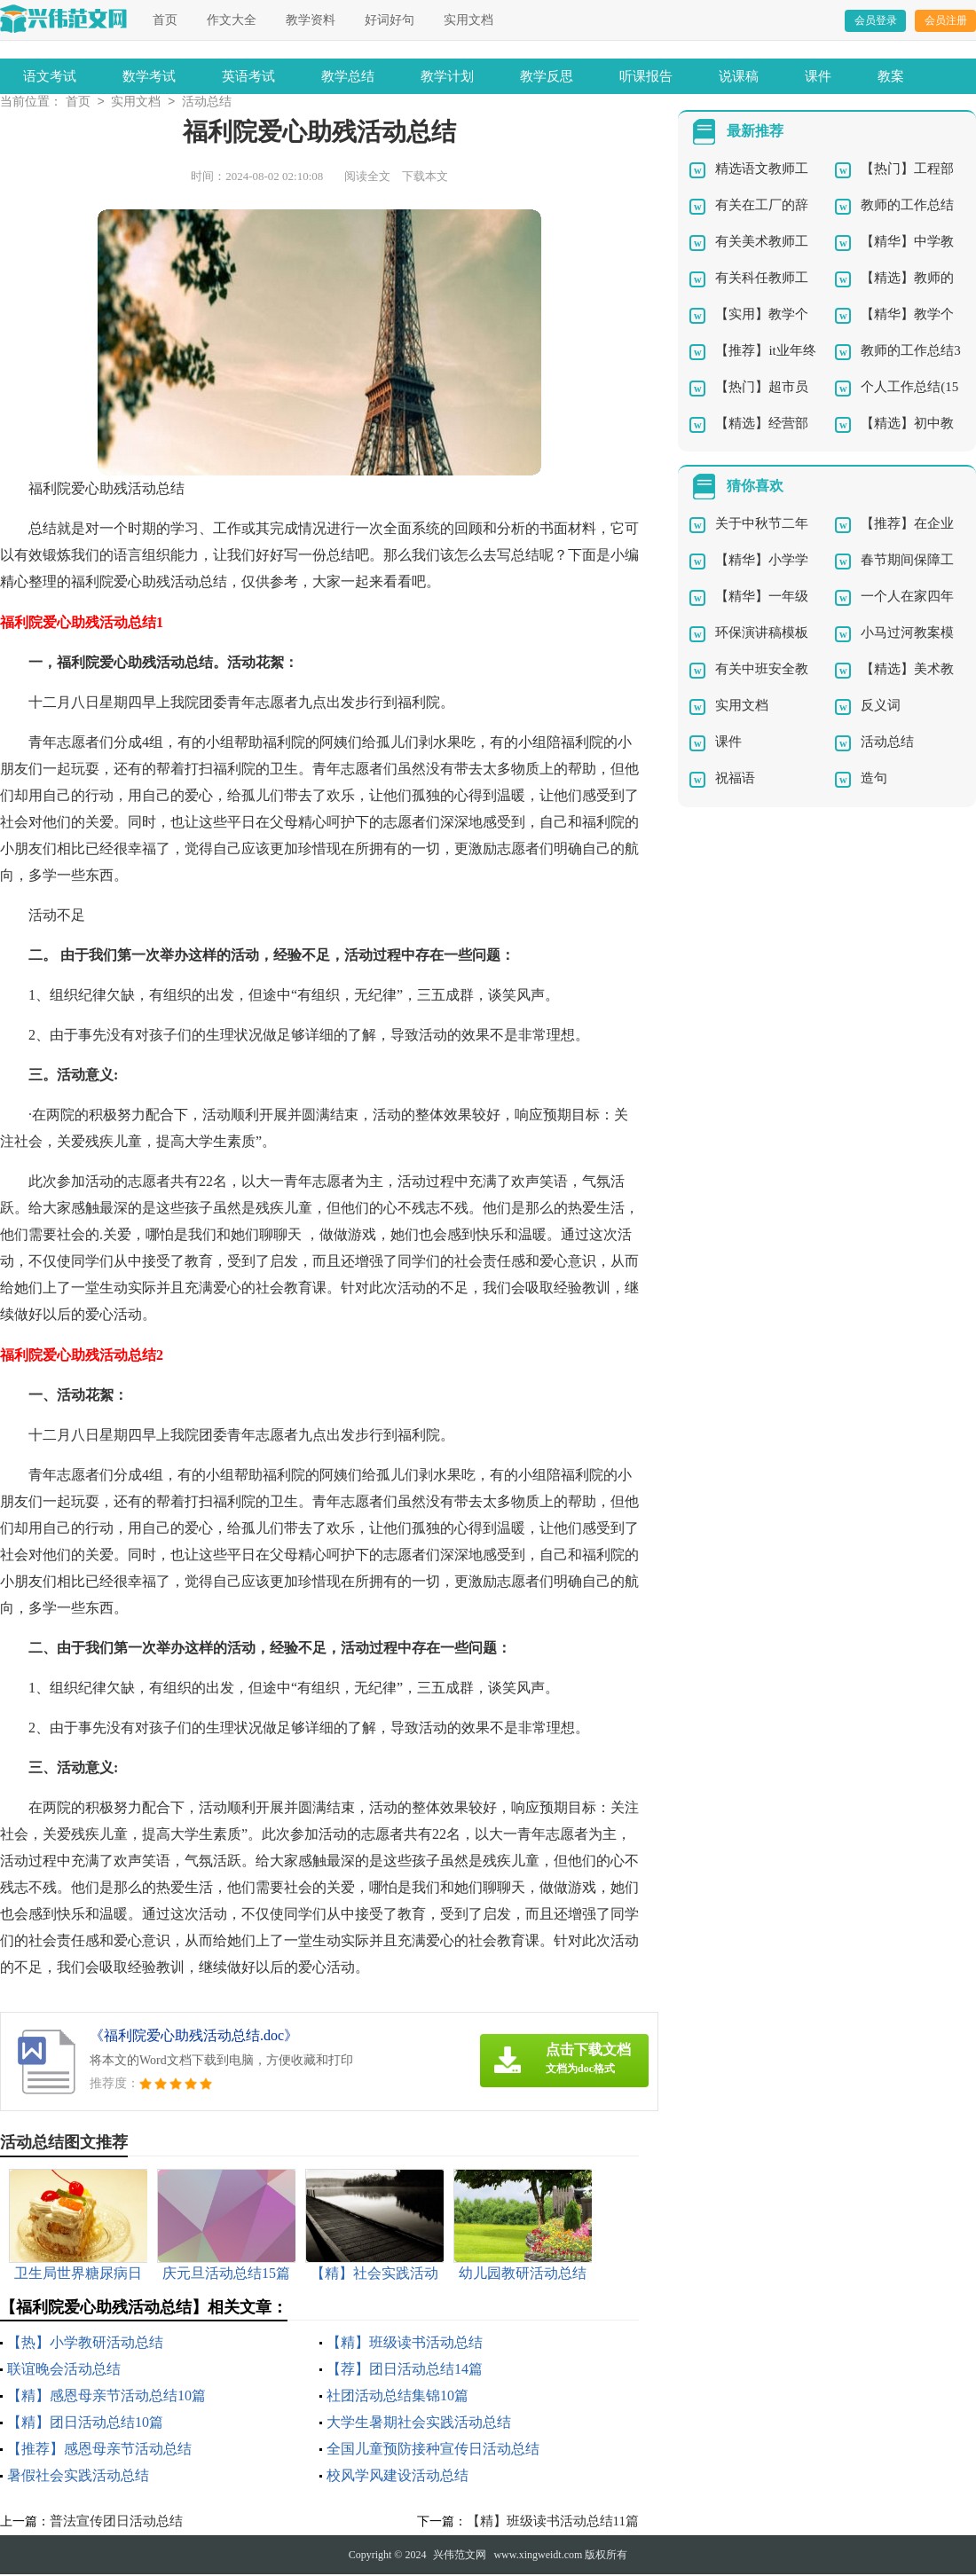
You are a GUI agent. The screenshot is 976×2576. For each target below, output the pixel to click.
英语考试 (248, 76)
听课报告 (646, 76)
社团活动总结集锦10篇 (397, 2397)
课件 (818, 76)
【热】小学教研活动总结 (85, 2344)
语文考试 (49, 76)
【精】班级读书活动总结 (405, 2344)
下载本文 (425, 178)
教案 (891, 76)
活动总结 (207, 103)
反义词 (881, 707)
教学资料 (310, 20)
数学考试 (149, 76)
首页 (165, 20)
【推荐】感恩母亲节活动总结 (99, 2450)
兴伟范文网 (459, 2556)
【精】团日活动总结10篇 (85, 2423)
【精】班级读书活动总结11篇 (553, 2523)
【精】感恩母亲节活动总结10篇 (106, 2397)
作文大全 (231, 20)
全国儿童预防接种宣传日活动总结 (433, 2450)
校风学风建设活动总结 (397, 2477)
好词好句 (389, 20)
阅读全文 (367, 178)
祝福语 (735, 780)
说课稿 (739, 76)
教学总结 (347, 76)
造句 (874, 780)
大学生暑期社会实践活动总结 (419, 2423)
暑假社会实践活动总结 (78, 2477)
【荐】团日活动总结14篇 (405, 2370)
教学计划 (447, 76)
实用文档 (468, 20)
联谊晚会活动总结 (64, 2370)
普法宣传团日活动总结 (116, 2523)
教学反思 (546, 76)
